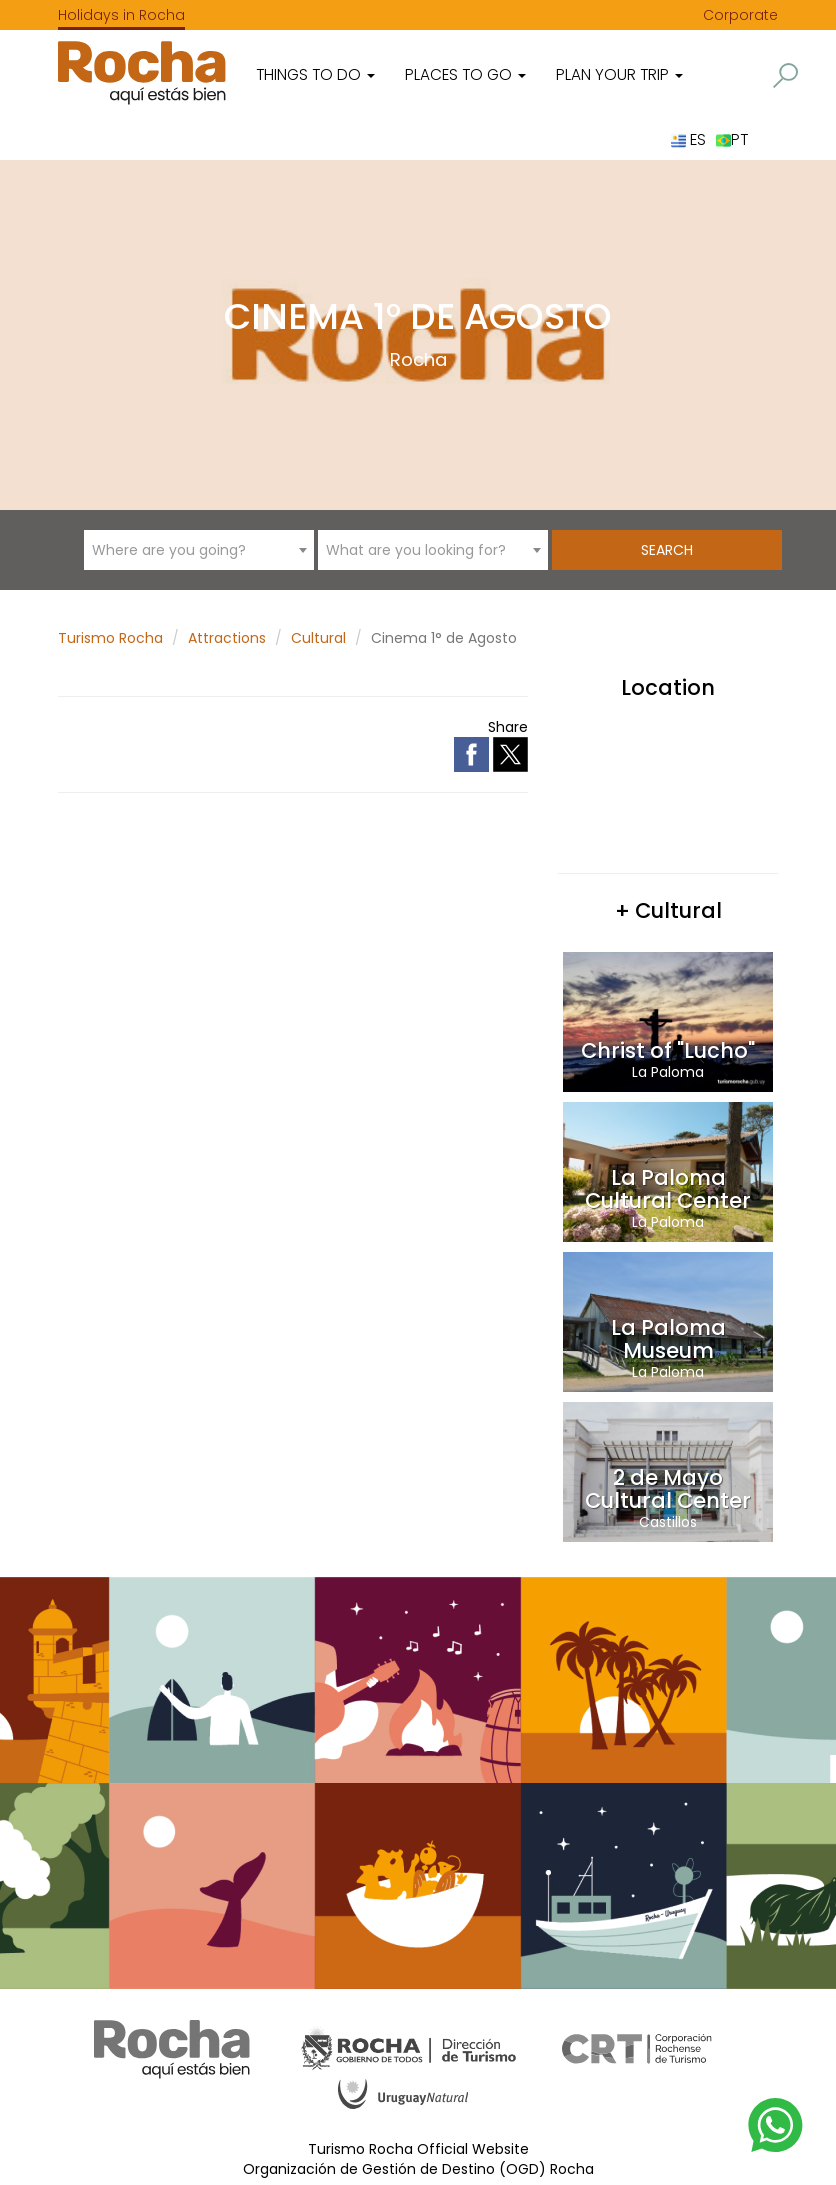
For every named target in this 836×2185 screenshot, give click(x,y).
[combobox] (199, 550)
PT (732, 139)
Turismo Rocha (110, 638)
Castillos (668, 1522)
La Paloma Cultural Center (668, 1189)
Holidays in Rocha (121, 15)
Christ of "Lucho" (668, 1050)
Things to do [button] (315, 74)
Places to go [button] (465, 74)
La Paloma (668, 1072)
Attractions (227, 638)
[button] (785, 75)
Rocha (418, 359)
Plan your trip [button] (619, 74)
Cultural (318, 638)
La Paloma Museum (668, 1339)
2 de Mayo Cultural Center (668, 1489)
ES (688, 139)
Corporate (740, 15)
